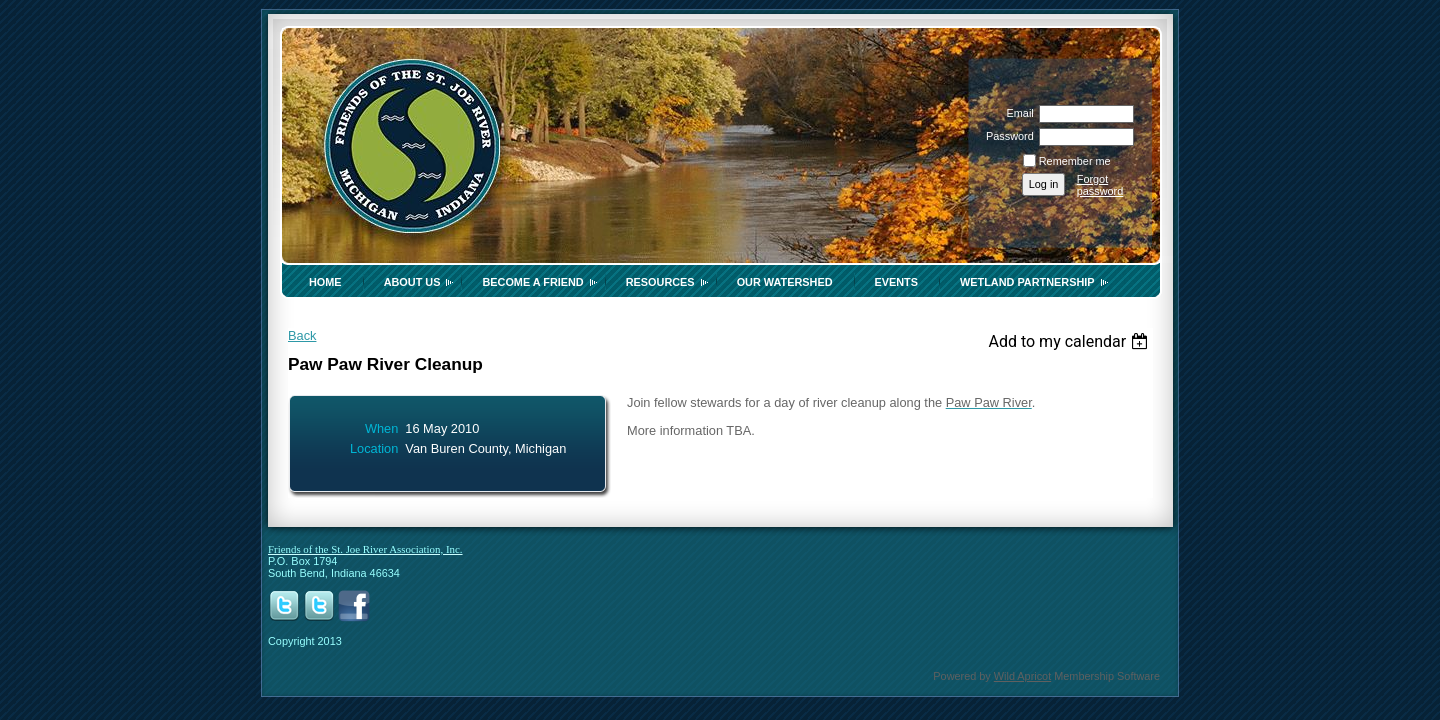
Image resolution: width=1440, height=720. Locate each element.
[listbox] (1070, 341)
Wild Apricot (1022, 676)
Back (302, 335)
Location (374, 448)
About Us (412, 282)
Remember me (1075, 161)
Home (325, 282)
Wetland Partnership (1027, 282)
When (381, 428)
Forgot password (1100, 185)
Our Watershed (785, 282)
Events (897, 282)
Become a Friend (532, 282)
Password (1006, 136)
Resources (660, 282)
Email (1016, 113)
